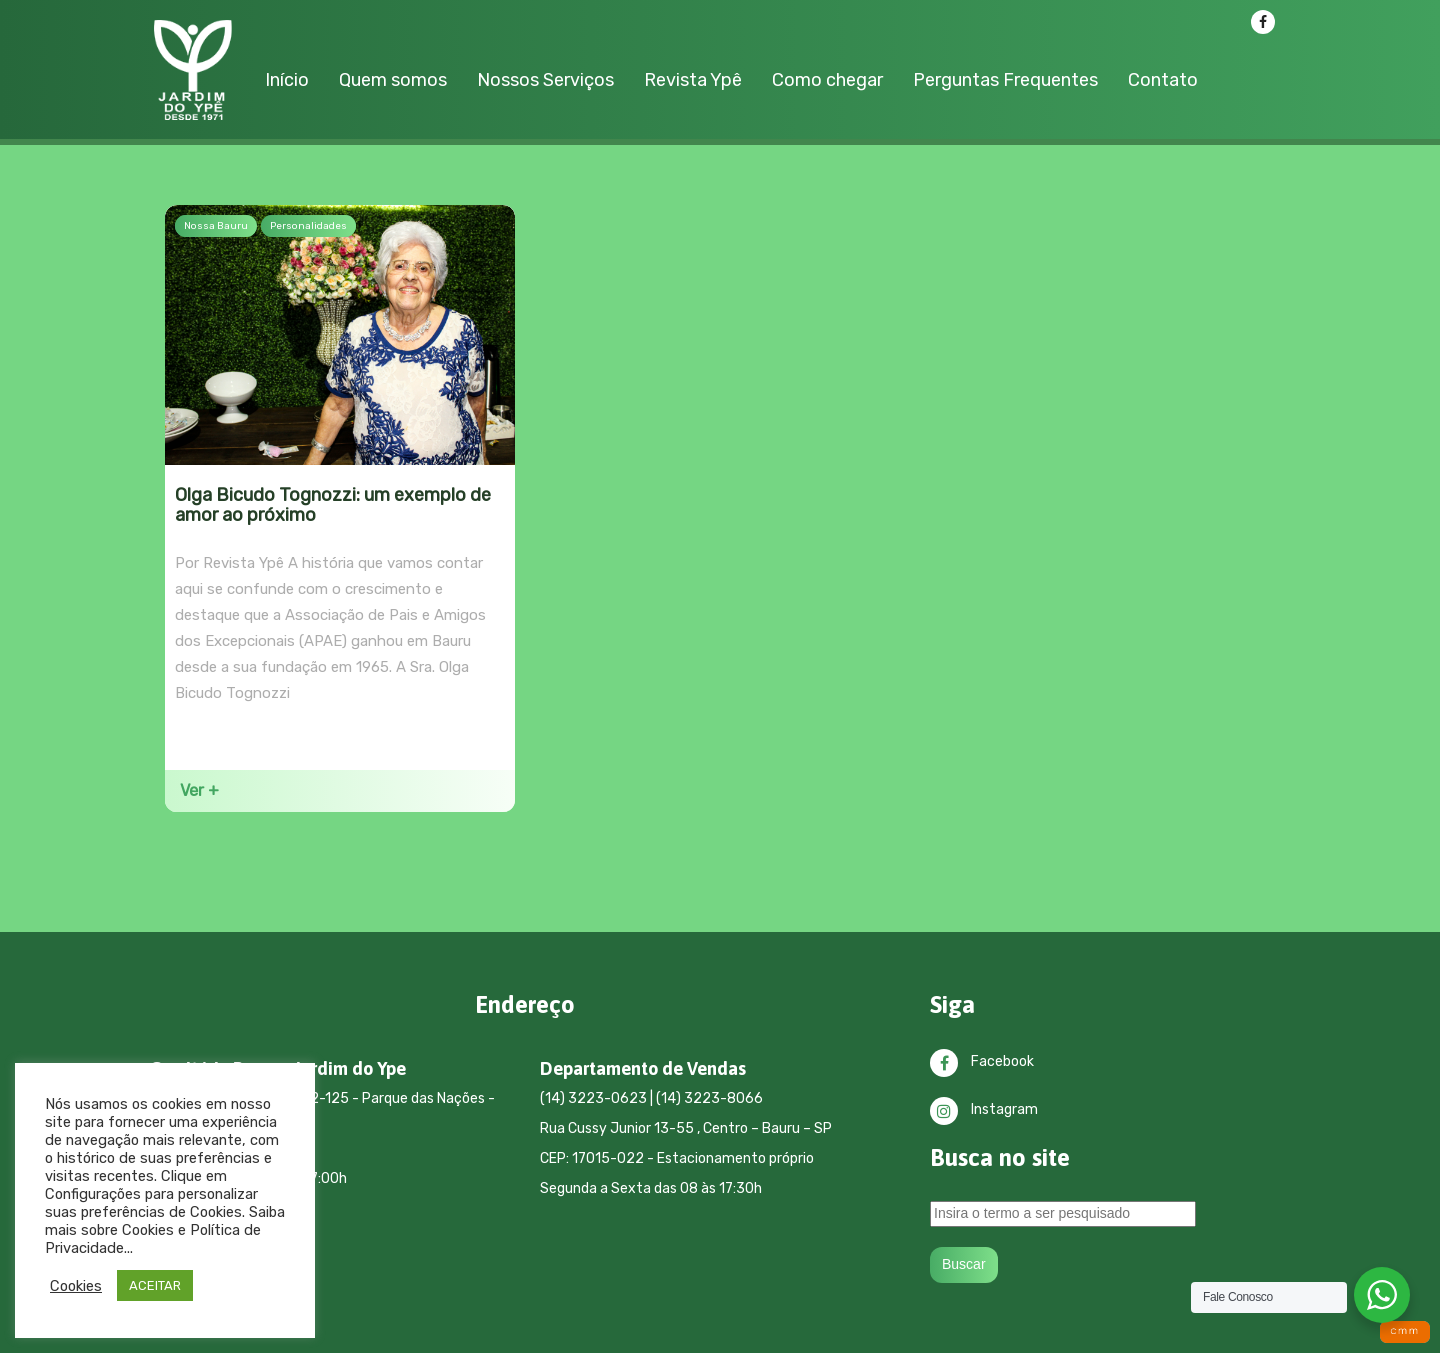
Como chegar (827, 80)
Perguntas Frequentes (1005, 80)
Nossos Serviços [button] (545, 80)
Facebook (982, 1061)
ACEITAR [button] (155, 1285)
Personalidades (308, 226)
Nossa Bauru (216, 226)
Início (287, 80)
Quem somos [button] (393, 80)
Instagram (984, 1109)
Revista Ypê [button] (693, 80)
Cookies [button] (76, 1286)
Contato (1163, 80)
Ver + (199, 790)
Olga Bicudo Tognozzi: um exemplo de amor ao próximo (333, 505)
